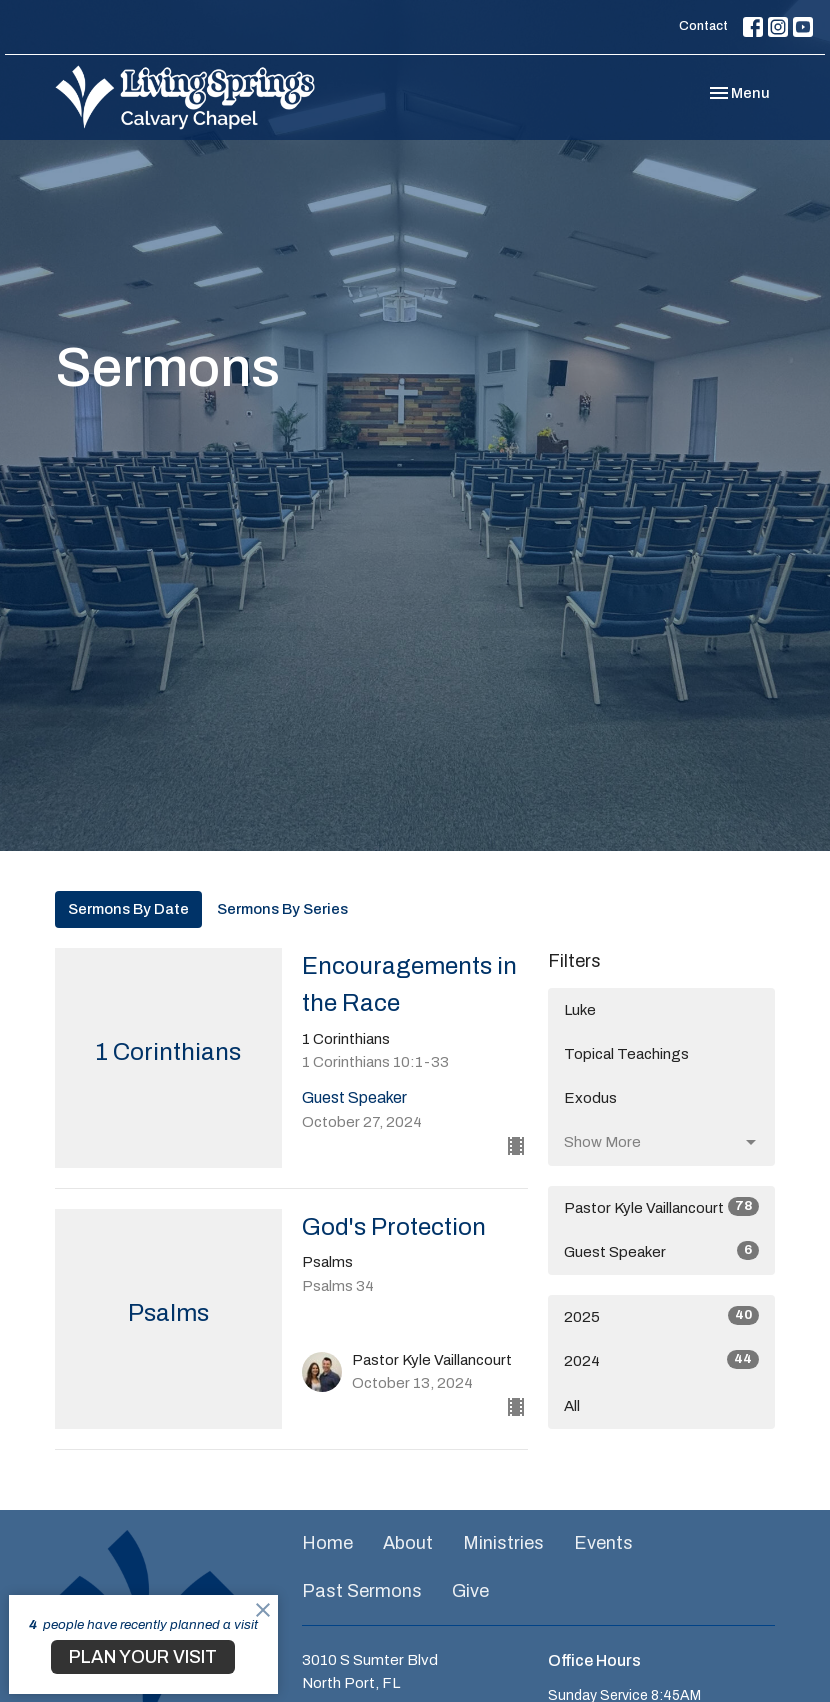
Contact (703, 26)
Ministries (503, 1543)
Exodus (590, 1098)
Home (327, 1543)
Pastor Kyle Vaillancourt (661, 1206)
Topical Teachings (626, 1054)
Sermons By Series (282, 909)
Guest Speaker (661, 1250)
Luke (580, 1010)
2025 (661, 1315)
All (572, 1406)
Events (603, 1543)
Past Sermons (362, 1591)
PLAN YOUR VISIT (143, 1657)
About (408, 1543)
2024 (661, 1359)
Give (470, 1591)
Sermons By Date (128, 909)
